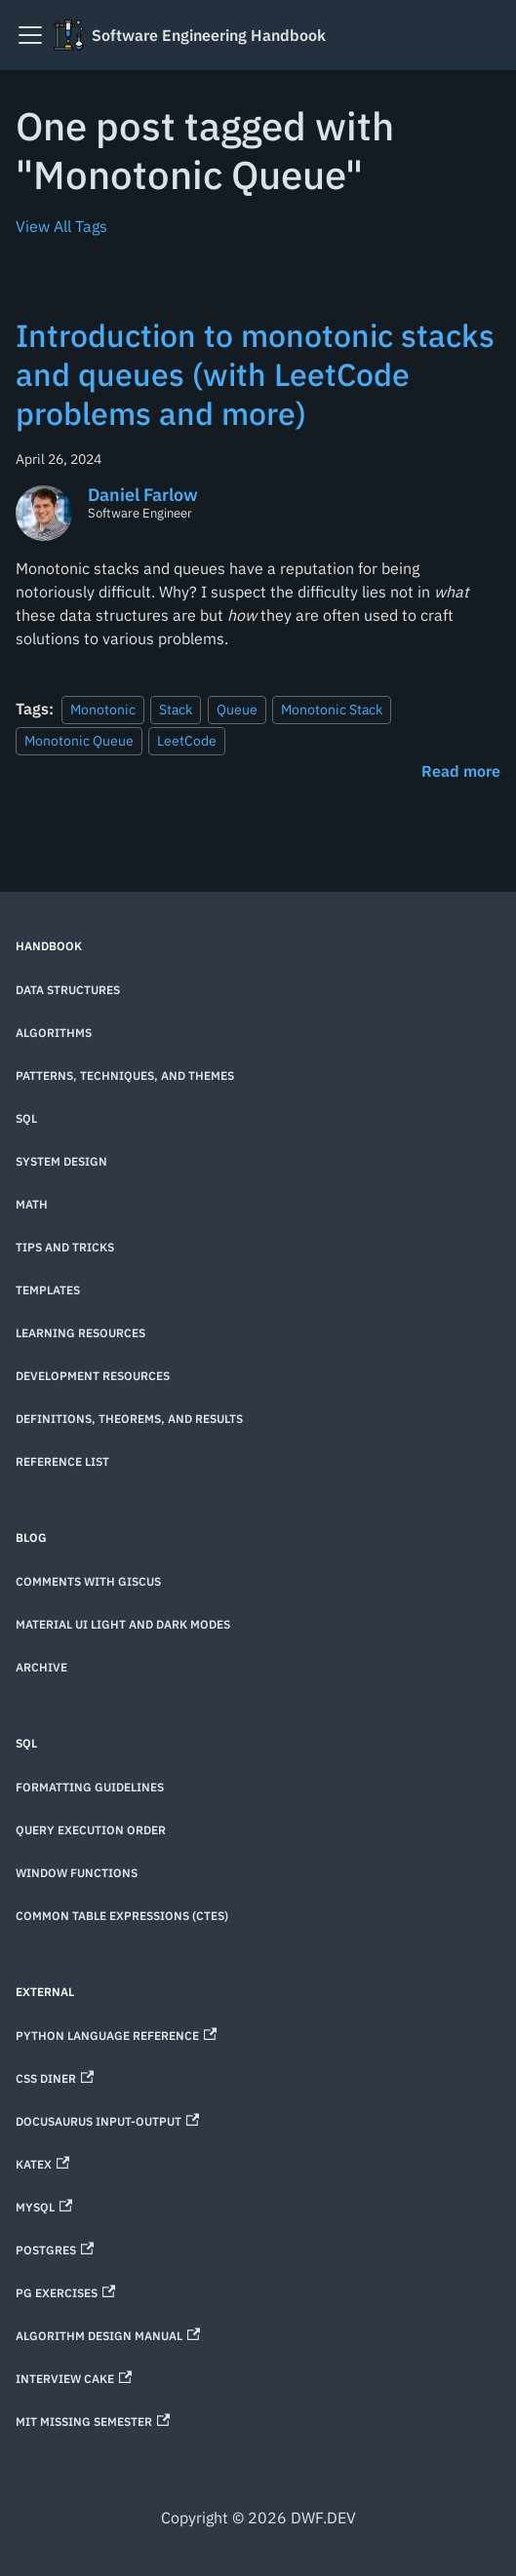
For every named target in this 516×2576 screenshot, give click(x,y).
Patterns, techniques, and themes (125, 1075)
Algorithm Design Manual (108, 2335)
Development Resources (93, 1375)
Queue (237, 709)
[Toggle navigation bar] (30, 35)
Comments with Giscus (88, 1581)
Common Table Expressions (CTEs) (122, 1915)
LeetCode (187, 740)
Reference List (62, 1461)
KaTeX (42, 2164)
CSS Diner (55, 2078)
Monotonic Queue (79, 740)
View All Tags (61, 226)
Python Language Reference (116, 2035)
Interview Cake (74, 2378)
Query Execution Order (91, 1830)
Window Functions (77, 1872)
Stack (175, 709)
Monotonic (103, 709)
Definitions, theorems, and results (129, 1418)
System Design (61, 1161)
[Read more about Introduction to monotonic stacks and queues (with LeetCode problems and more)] (460, 771)
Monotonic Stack (331, 709)
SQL (26, 1118)
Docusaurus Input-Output (107, 2121)
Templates (48, 1290)
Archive (41, 1667)
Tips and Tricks (65, 1247)
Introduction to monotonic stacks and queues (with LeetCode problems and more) (255, 374)
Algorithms (54, 1032)
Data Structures (68, 989)
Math (32, 1204)
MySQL (44, 2207)
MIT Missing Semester (93, 2421)
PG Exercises (65, 2293)
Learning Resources (80, 1333)
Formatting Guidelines (90, 1787)
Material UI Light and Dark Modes (123, 1624)
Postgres (55, 2250)
